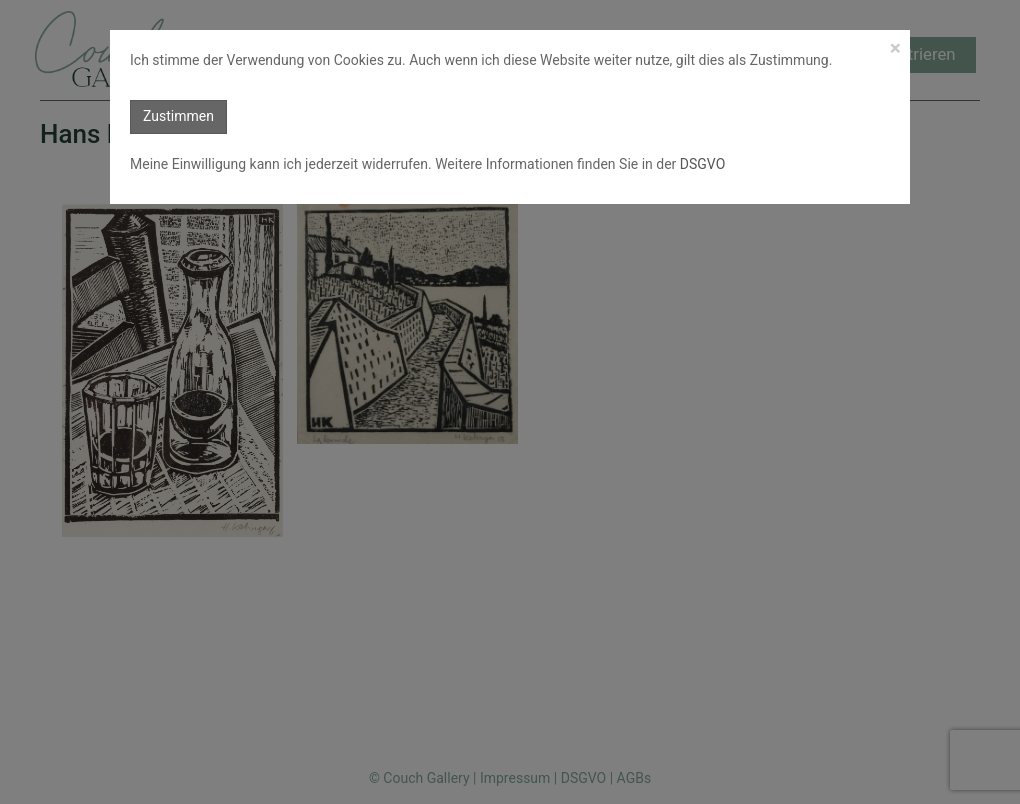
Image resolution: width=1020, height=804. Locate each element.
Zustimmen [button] (178, 116)
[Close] (895, 48)
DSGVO (700, 164)
